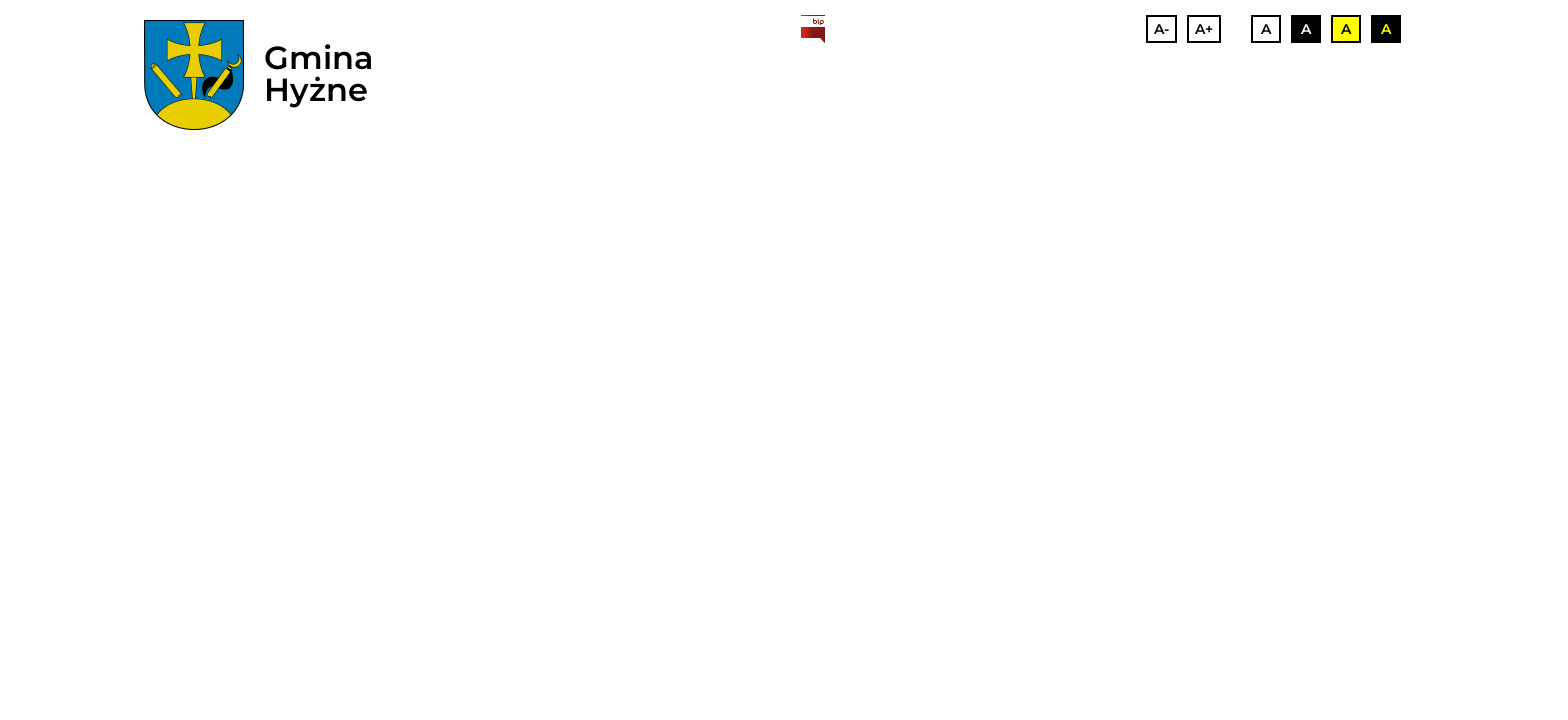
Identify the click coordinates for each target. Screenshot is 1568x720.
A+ (1204, 29)
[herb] (194, 75)
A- (1161, 29)
